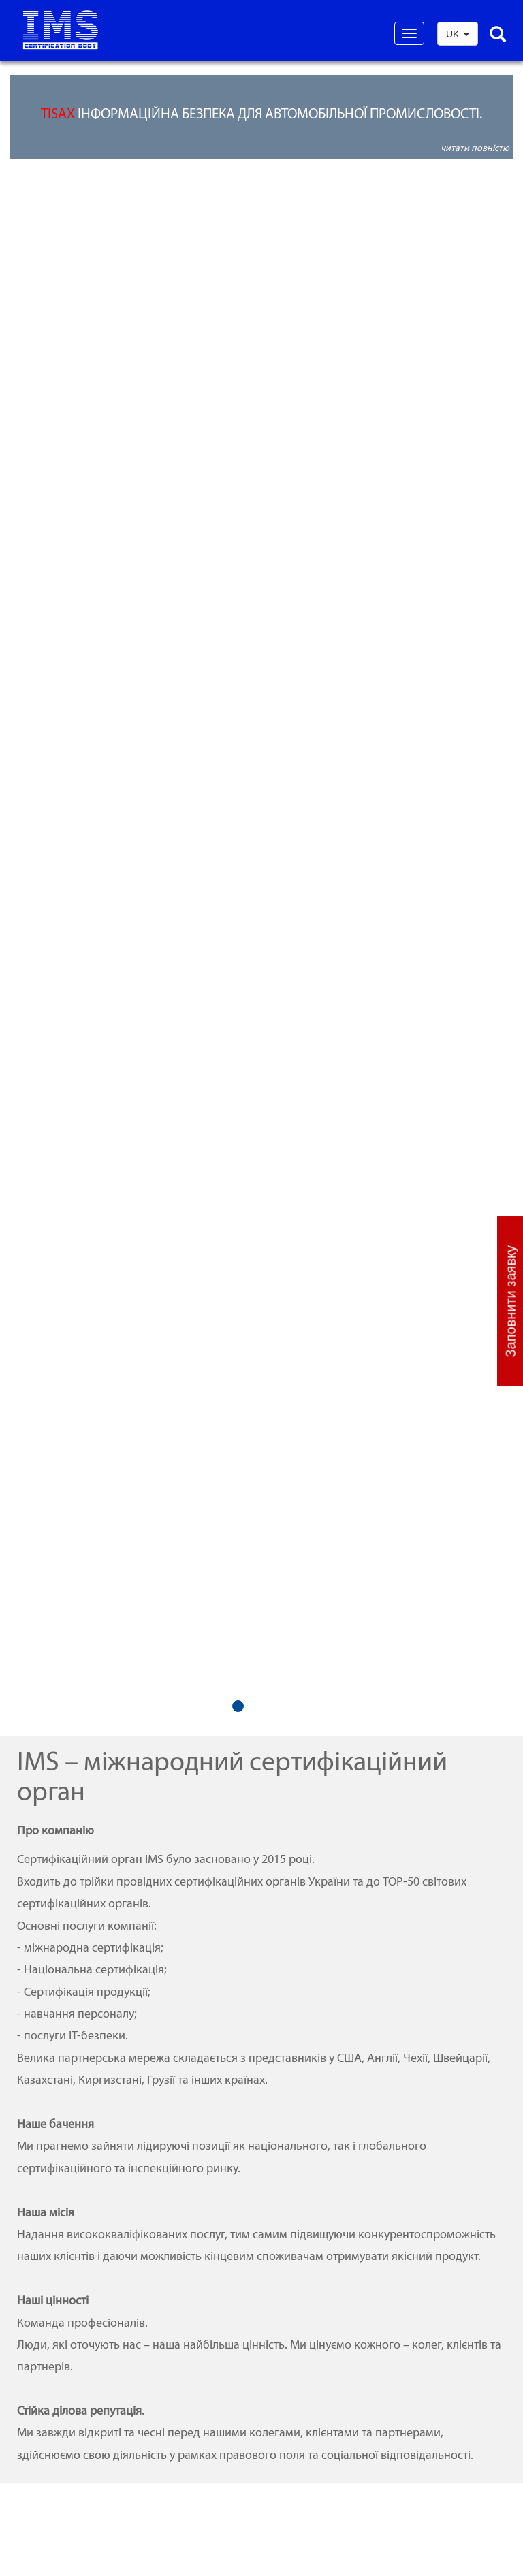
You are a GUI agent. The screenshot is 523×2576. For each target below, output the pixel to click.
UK (457, 34)
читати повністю (475, 148)
